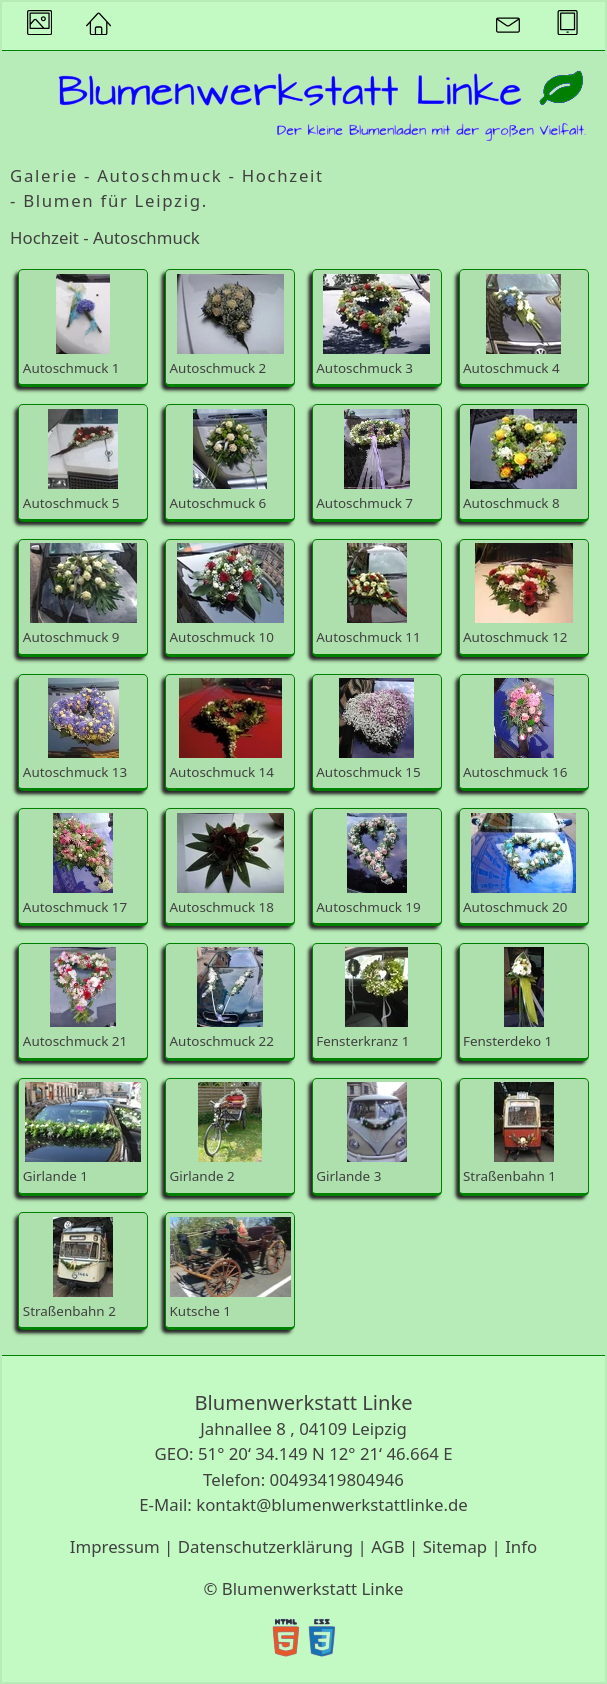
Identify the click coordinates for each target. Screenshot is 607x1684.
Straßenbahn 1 (509, 1133)
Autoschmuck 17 (75, 864)
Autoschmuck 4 (512, 325)
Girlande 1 (82, 1133)
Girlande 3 (361, 1133)
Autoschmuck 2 (227, 325)
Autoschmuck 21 (75, 998)
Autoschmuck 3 (373, 325)
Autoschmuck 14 (226, 729)
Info (521, 1546)
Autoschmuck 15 (368, 729)
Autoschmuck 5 (71, 460)
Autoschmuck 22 (222, 998)
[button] (98, 26)
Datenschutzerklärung (265, 1546)
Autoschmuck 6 (219, 460)
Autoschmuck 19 (368, 864)
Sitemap (455, 1546)
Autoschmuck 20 (519, 864)
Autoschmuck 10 (227, 594)
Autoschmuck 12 (518, 594)
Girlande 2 (216, 1133)
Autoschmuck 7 (364, 460)
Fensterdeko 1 (507, 998)
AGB (388, 1546)
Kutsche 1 (230, 1268)
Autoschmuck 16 (515, 729)
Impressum (115, 1546)
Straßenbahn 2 (69, 1268)
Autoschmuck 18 (227, 864)
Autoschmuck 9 (80, 594)
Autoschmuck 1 (71, 325)
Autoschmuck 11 (368, 594)
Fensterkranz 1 (362, 998)
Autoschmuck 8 (520, 460)
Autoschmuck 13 (75, 729)
